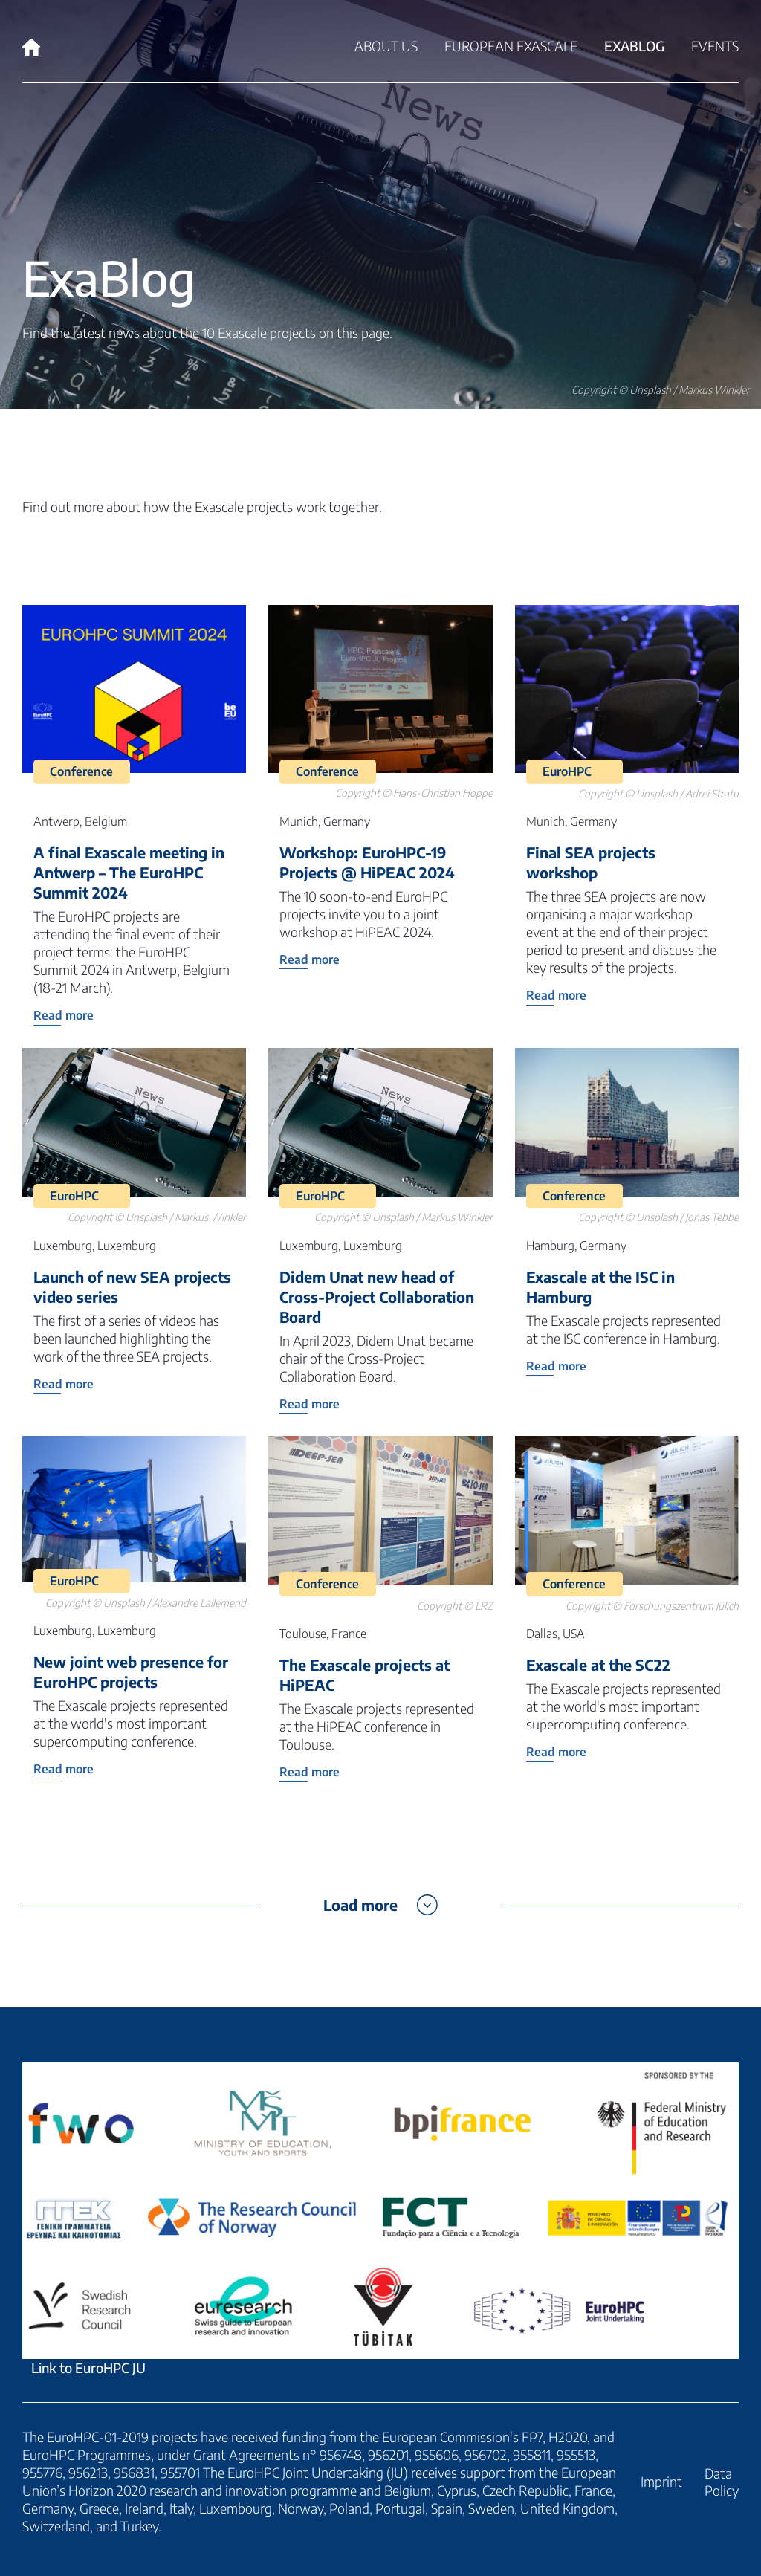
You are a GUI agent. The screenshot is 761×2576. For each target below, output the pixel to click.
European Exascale (510, 45)
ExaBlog (634, 45)
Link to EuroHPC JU (380, 2219)
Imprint (661, 2481)
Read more (63, 1015)
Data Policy (722, 2482)
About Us (386, 45)
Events (715, 45)
